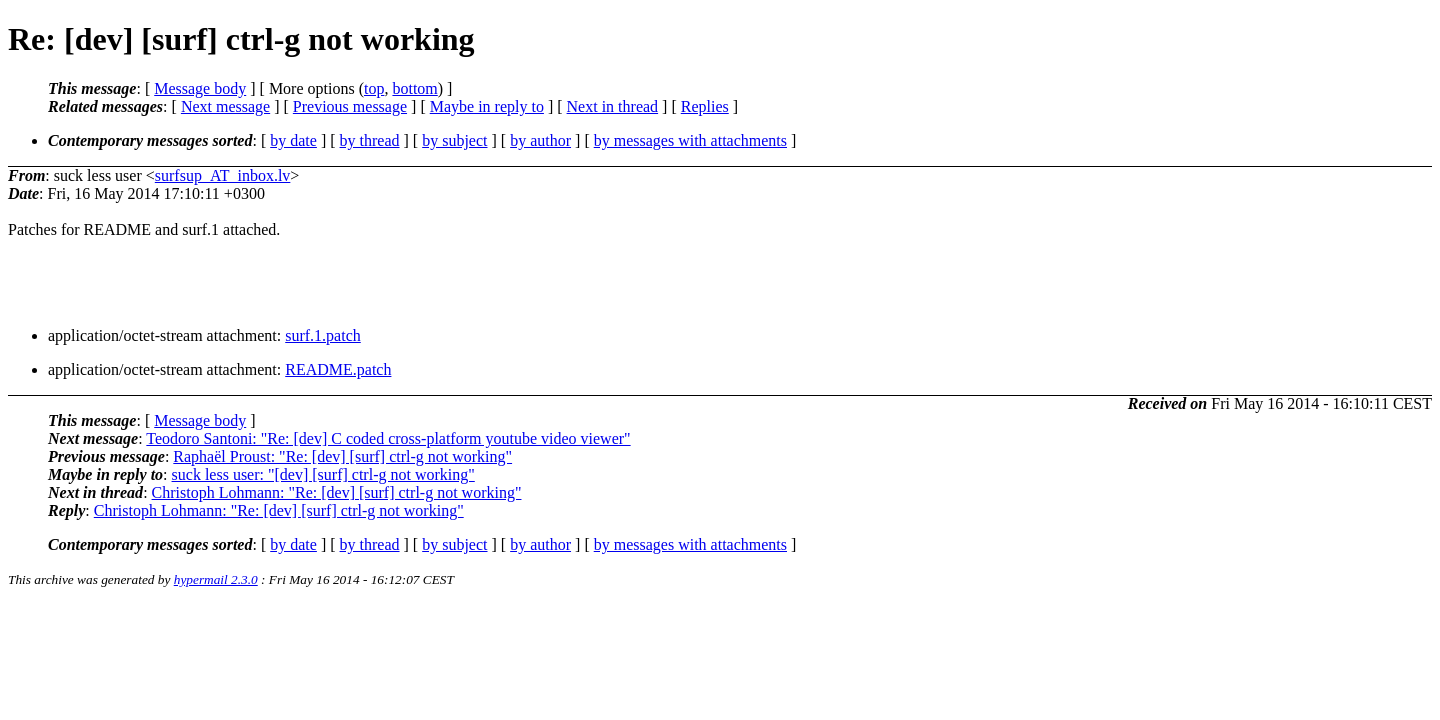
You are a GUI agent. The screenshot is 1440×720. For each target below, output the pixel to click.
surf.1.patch (323, 335)
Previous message (350, 106)
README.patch (338, 369)
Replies (705, 106)
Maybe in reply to (487, 106)
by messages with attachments (690, 140)
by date (293, 140)
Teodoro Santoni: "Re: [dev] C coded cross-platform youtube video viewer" (388, 438)
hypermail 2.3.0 (216, 579)
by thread (370, 140)
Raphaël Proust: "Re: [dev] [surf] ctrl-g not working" (342, 456)
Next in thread (613, 106)
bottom (414, 88)
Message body (200, 88)
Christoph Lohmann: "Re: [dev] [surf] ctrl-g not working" (337, 492)
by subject (454, 140)
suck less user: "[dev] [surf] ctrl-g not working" (323, 474)
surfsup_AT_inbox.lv (223, 175)
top (374, 88)
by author (540, 140)
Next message (225, 106)
